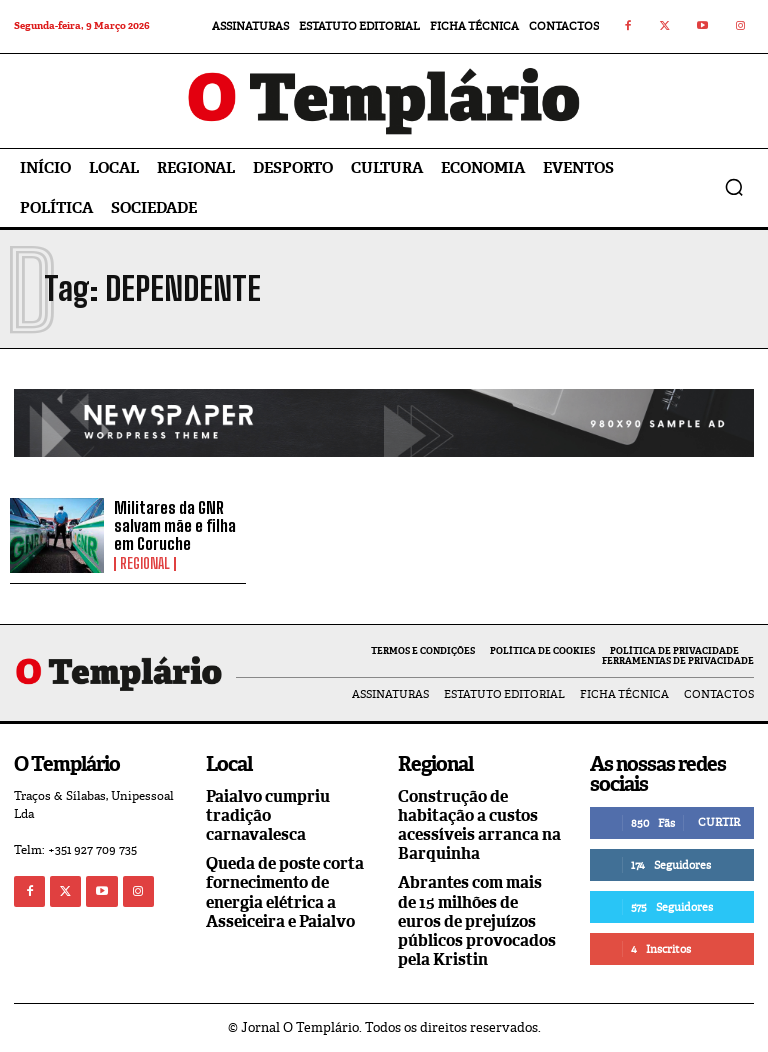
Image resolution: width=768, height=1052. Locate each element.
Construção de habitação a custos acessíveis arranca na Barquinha (479, 825)
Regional (145, 564)
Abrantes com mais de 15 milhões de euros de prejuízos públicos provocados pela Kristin (477, 921)
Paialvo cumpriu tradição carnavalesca (268, 815)
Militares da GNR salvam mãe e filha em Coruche (175, 525)
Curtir (719, 822)
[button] (734, 187)
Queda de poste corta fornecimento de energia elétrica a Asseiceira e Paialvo (285, 892)
